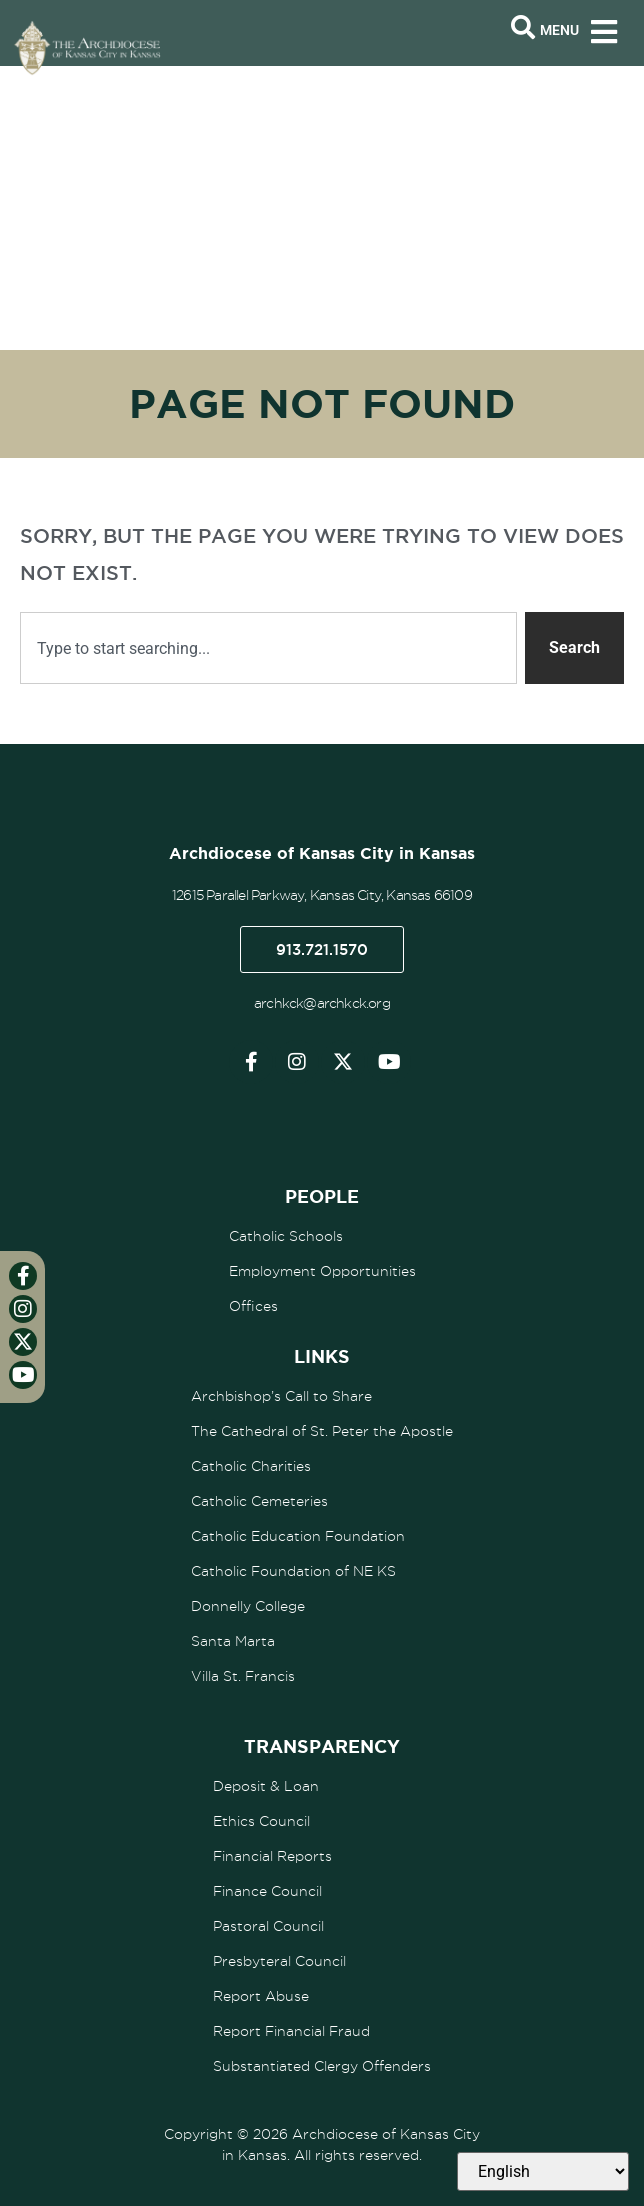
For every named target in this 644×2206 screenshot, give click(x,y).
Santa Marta (233, 1641)
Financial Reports (272, 1856)
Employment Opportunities (322, 1271)
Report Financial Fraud (291, 2031)
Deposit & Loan (266, 1786)
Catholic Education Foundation (298, 1536)
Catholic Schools (286, 1236)
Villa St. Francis (243, 1676)
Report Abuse (261, 1996)
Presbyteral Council (279, 1961)
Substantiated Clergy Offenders (322, 2066)
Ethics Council (261, 1821)
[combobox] (268, 648)
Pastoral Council (268, 1926)
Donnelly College (248, 1606)
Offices (253, 1306)
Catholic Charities (251, 1466)
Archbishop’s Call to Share (281, 1396)
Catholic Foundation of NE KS (293, 1571)
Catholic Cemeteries (259, 1501)
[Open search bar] (523, 28)
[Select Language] (543, 2171)
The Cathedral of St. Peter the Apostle (322, 1431)
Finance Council (267, 1891)
